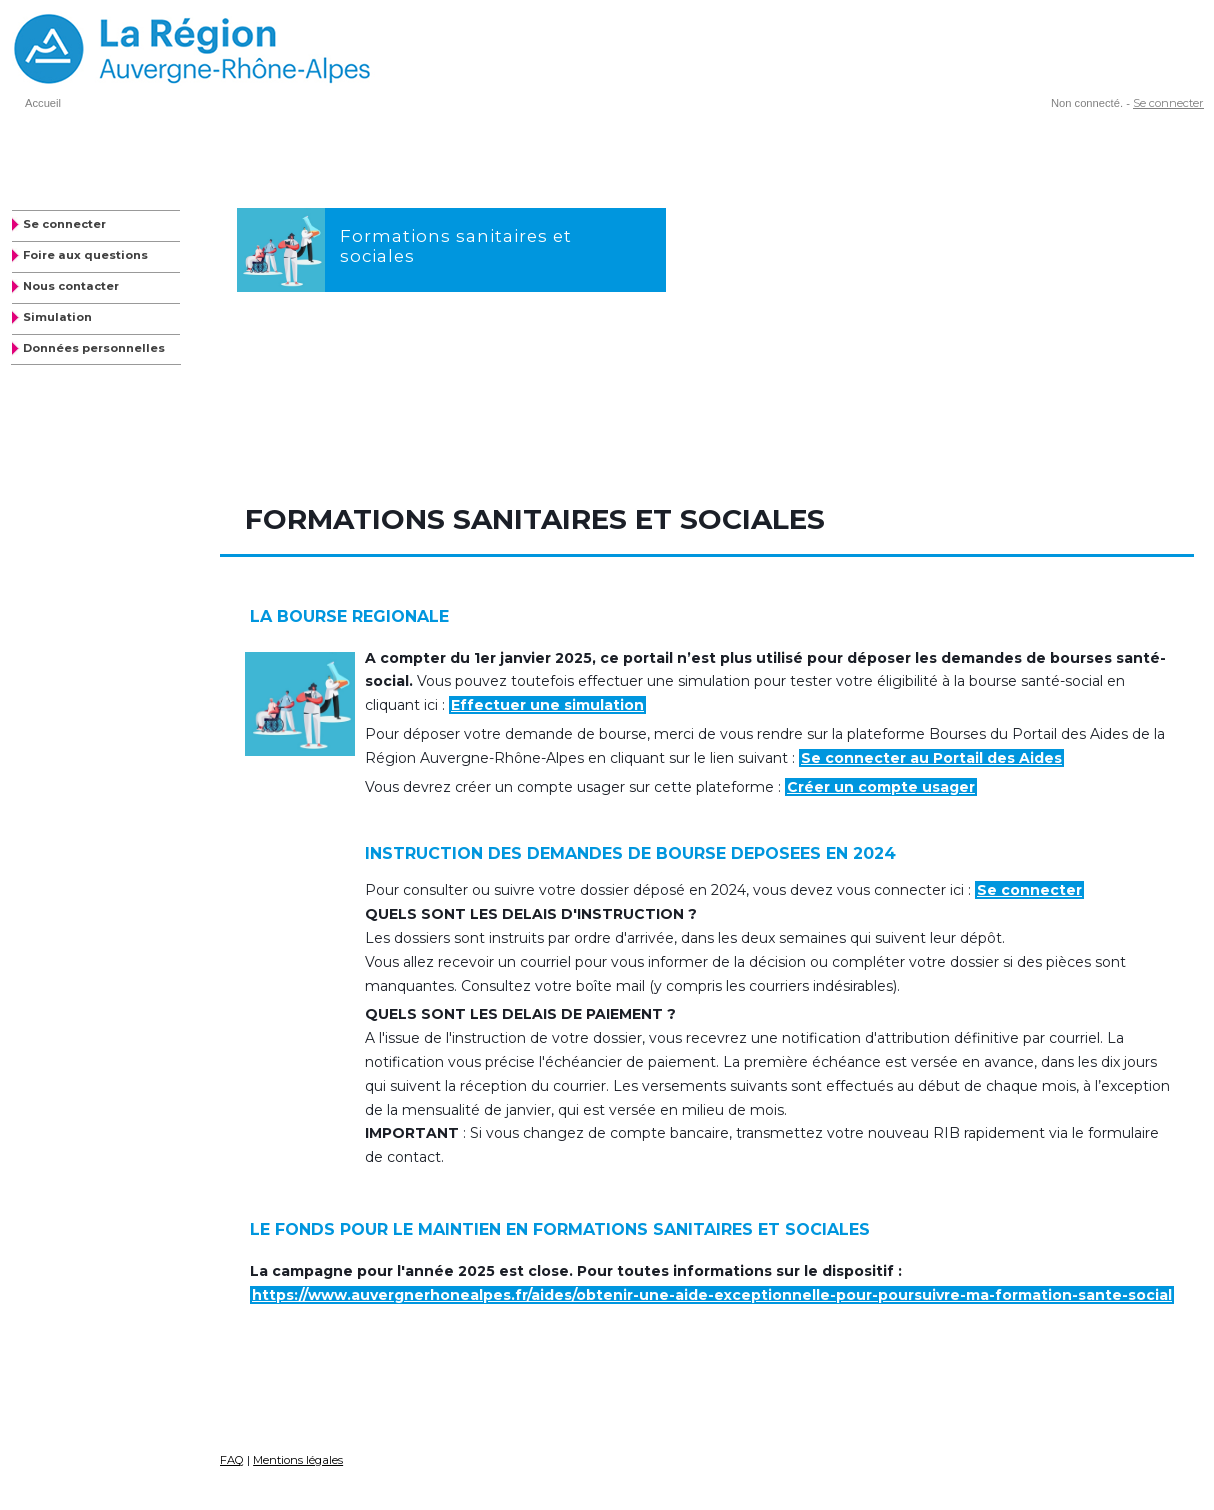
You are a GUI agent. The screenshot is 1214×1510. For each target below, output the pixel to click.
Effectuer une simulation (547, 705)
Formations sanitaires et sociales (456, 245)
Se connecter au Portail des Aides (931, 758)
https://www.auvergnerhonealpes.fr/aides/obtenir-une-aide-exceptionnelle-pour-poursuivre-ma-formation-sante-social (712, 1295)
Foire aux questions (85, 255)
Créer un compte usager (881, 787)
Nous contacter (71, 286)
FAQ (232, 1460)
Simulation (57, 317)
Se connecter (1168, 103)
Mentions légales (298, 1460)
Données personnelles (94, 348)
